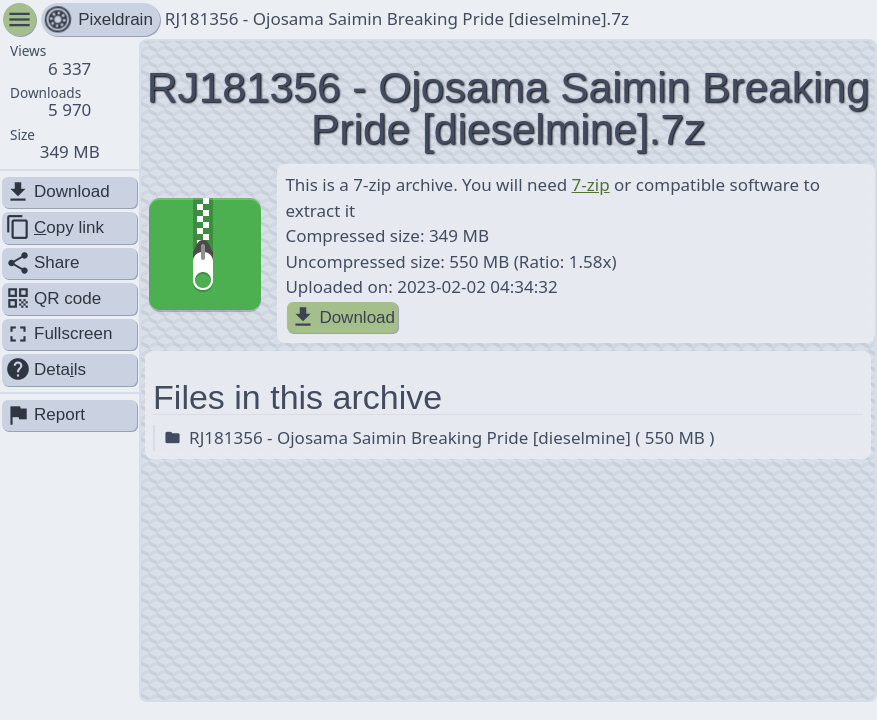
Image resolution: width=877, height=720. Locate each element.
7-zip (591, 184)
